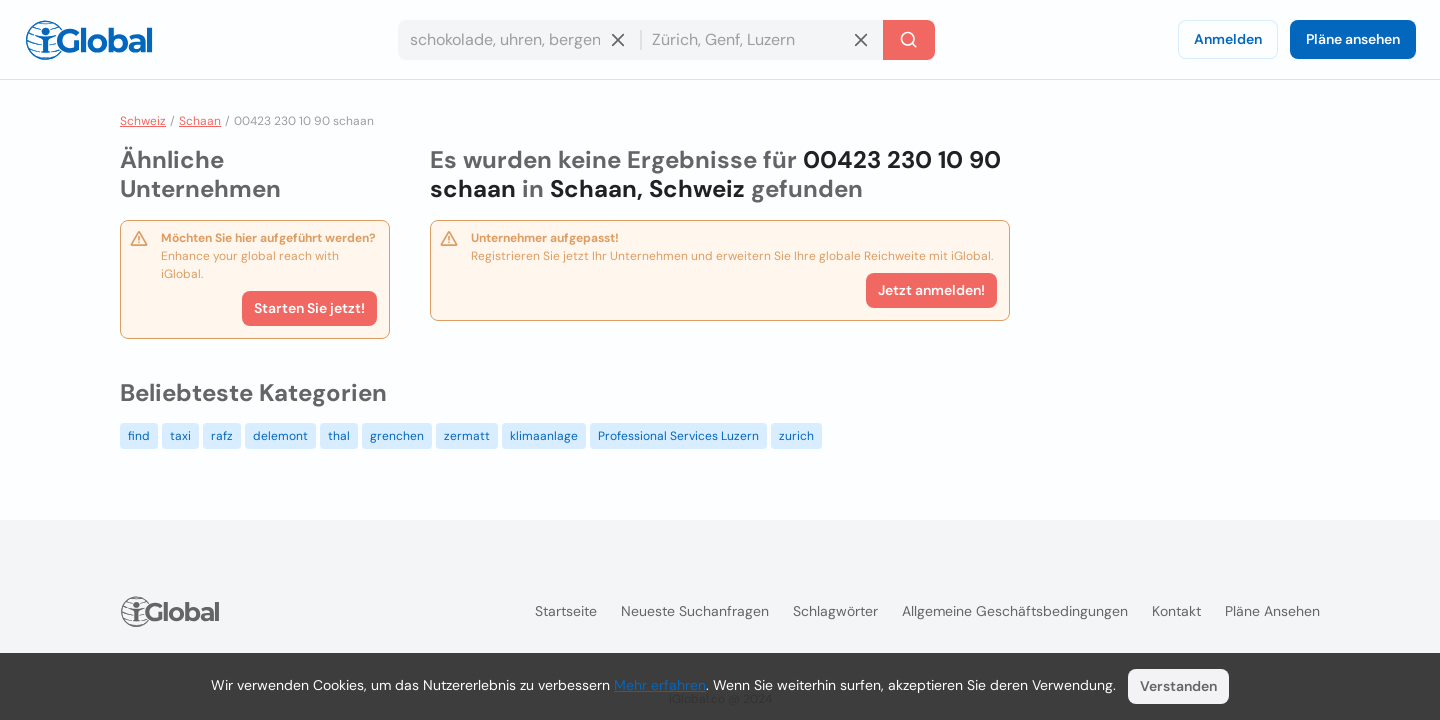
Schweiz (143, 121)
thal (339, 436)
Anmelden (1228, 39)
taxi (180, 436)
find (139, 436)
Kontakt (1176, 611)
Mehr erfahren (660, 685)
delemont (280, 436)
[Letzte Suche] (909, 40)
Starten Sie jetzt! (309, 308)
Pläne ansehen (1353, 39)
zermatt (467, 436)
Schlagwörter (835, 611)
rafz (222, 436)
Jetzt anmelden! (931, 290)
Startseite (566, 611)
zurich (796, 436)
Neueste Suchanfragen (695, 611)
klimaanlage (544, 436)
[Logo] (89, 40)
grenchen (397, 436)
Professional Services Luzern (678, 436)
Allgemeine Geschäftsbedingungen (1015, 611)
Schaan (200, 121)
